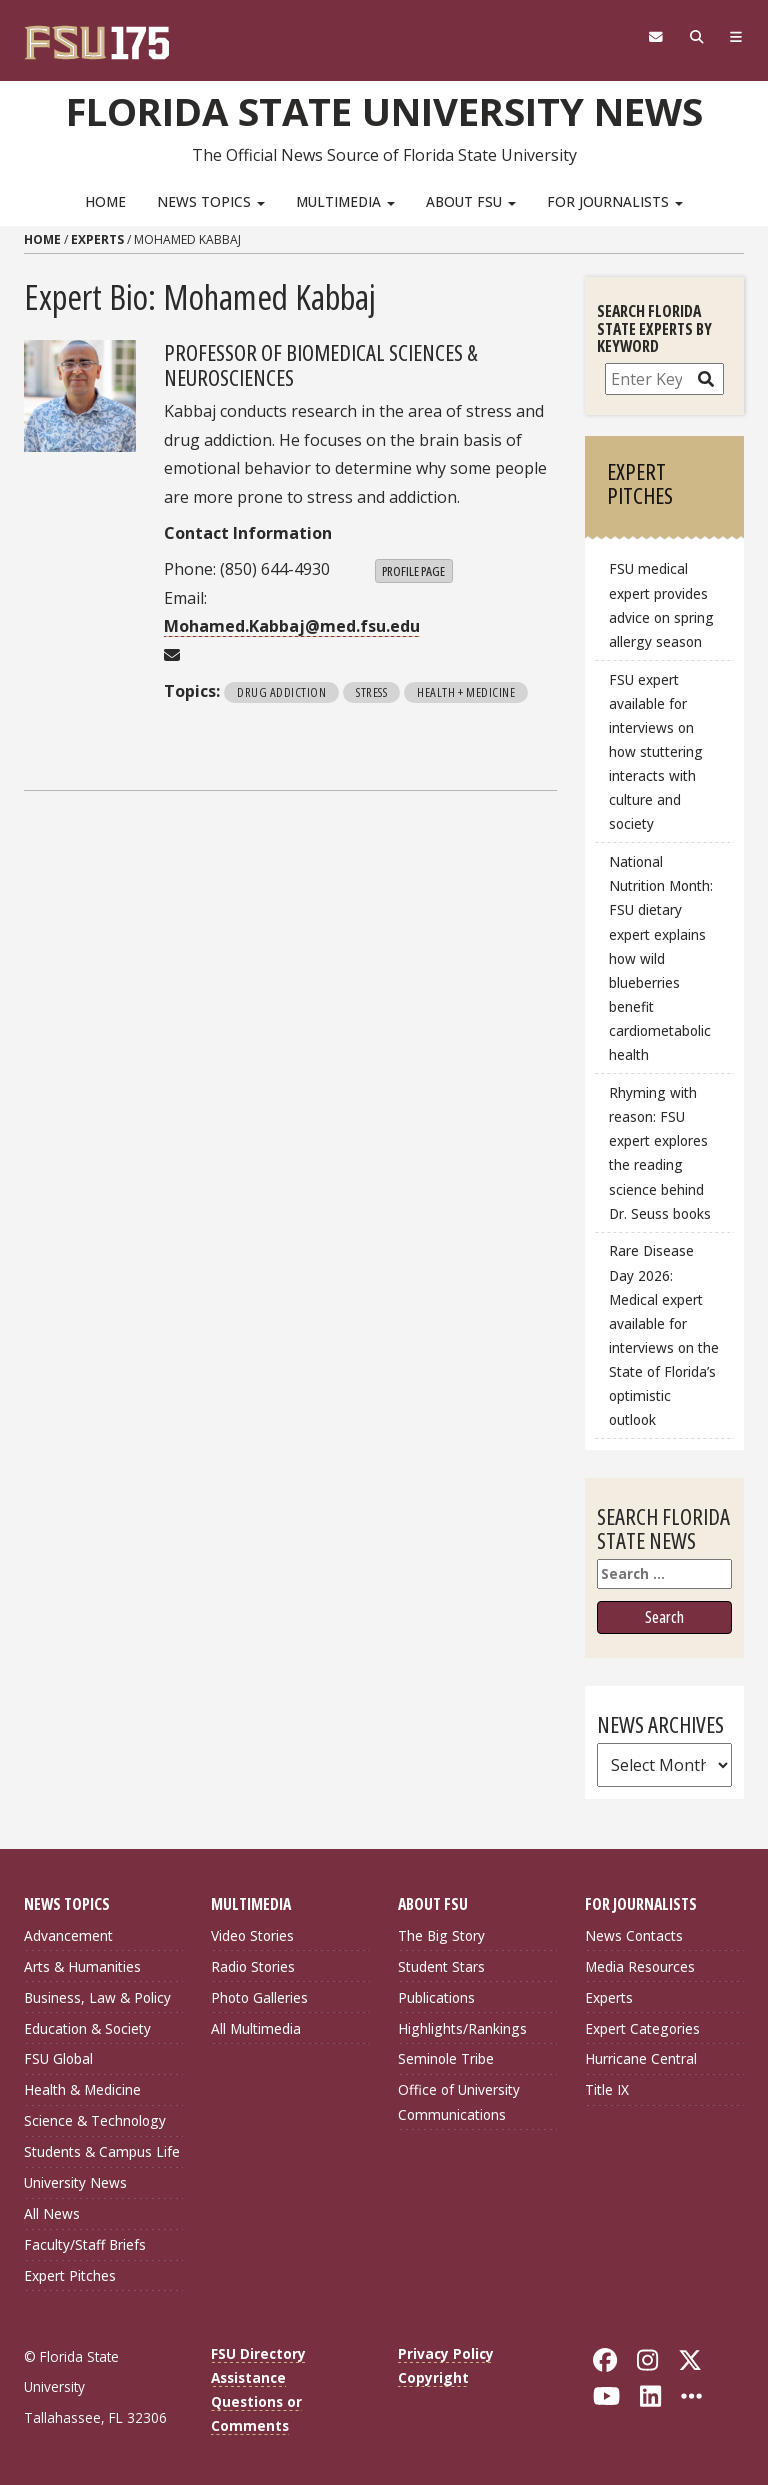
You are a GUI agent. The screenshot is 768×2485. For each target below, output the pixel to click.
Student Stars (441, 1966)
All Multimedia (256, 2028)
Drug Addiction (281, 692)
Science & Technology (95, 2120)
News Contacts (634, 1935)
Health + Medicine (466, 692)
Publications (436, 1997)
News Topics (211, 201)
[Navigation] (736, 37)
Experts (97, 239)
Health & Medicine (82, 2089)
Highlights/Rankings (462, 2028)
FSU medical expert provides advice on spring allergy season (661, 604)
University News (75, 2182)
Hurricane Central (641, 2058)
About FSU (471, 201)
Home (105, 201)
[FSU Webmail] (655, 37)
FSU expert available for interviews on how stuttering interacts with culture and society (656, 752)
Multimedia (345, 201)
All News (52, 2213)
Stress (371, 692)
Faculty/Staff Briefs (85, 2244)
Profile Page (413, 571)
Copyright (433, 2377)
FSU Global (58, 2058)
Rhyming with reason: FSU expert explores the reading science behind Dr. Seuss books (660, 1153)
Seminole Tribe (446, 2058)
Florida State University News (384, 111)
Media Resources (640, 1966)
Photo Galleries (259, 1997)
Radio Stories (253, 1966)
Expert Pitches (70, 2275)
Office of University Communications (459, 2101)
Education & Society (87, 2028)
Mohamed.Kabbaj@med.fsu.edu (292, 626)
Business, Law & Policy (97, 1997)
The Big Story (441, 1935)
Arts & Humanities (82, 1966)
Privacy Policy (446, 2353)
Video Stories (252, 1935)
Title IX (607, 2089)
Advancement (68, 1935)
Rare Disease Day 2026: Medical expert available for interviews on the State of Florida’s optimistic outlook (664, 1335)
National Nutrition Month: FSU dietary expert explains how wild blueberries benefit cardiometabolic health (661, 958)
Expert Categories (642, 2028)
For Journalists (615, 201)
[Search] (696, 37)
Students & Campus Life (102, 2151)
